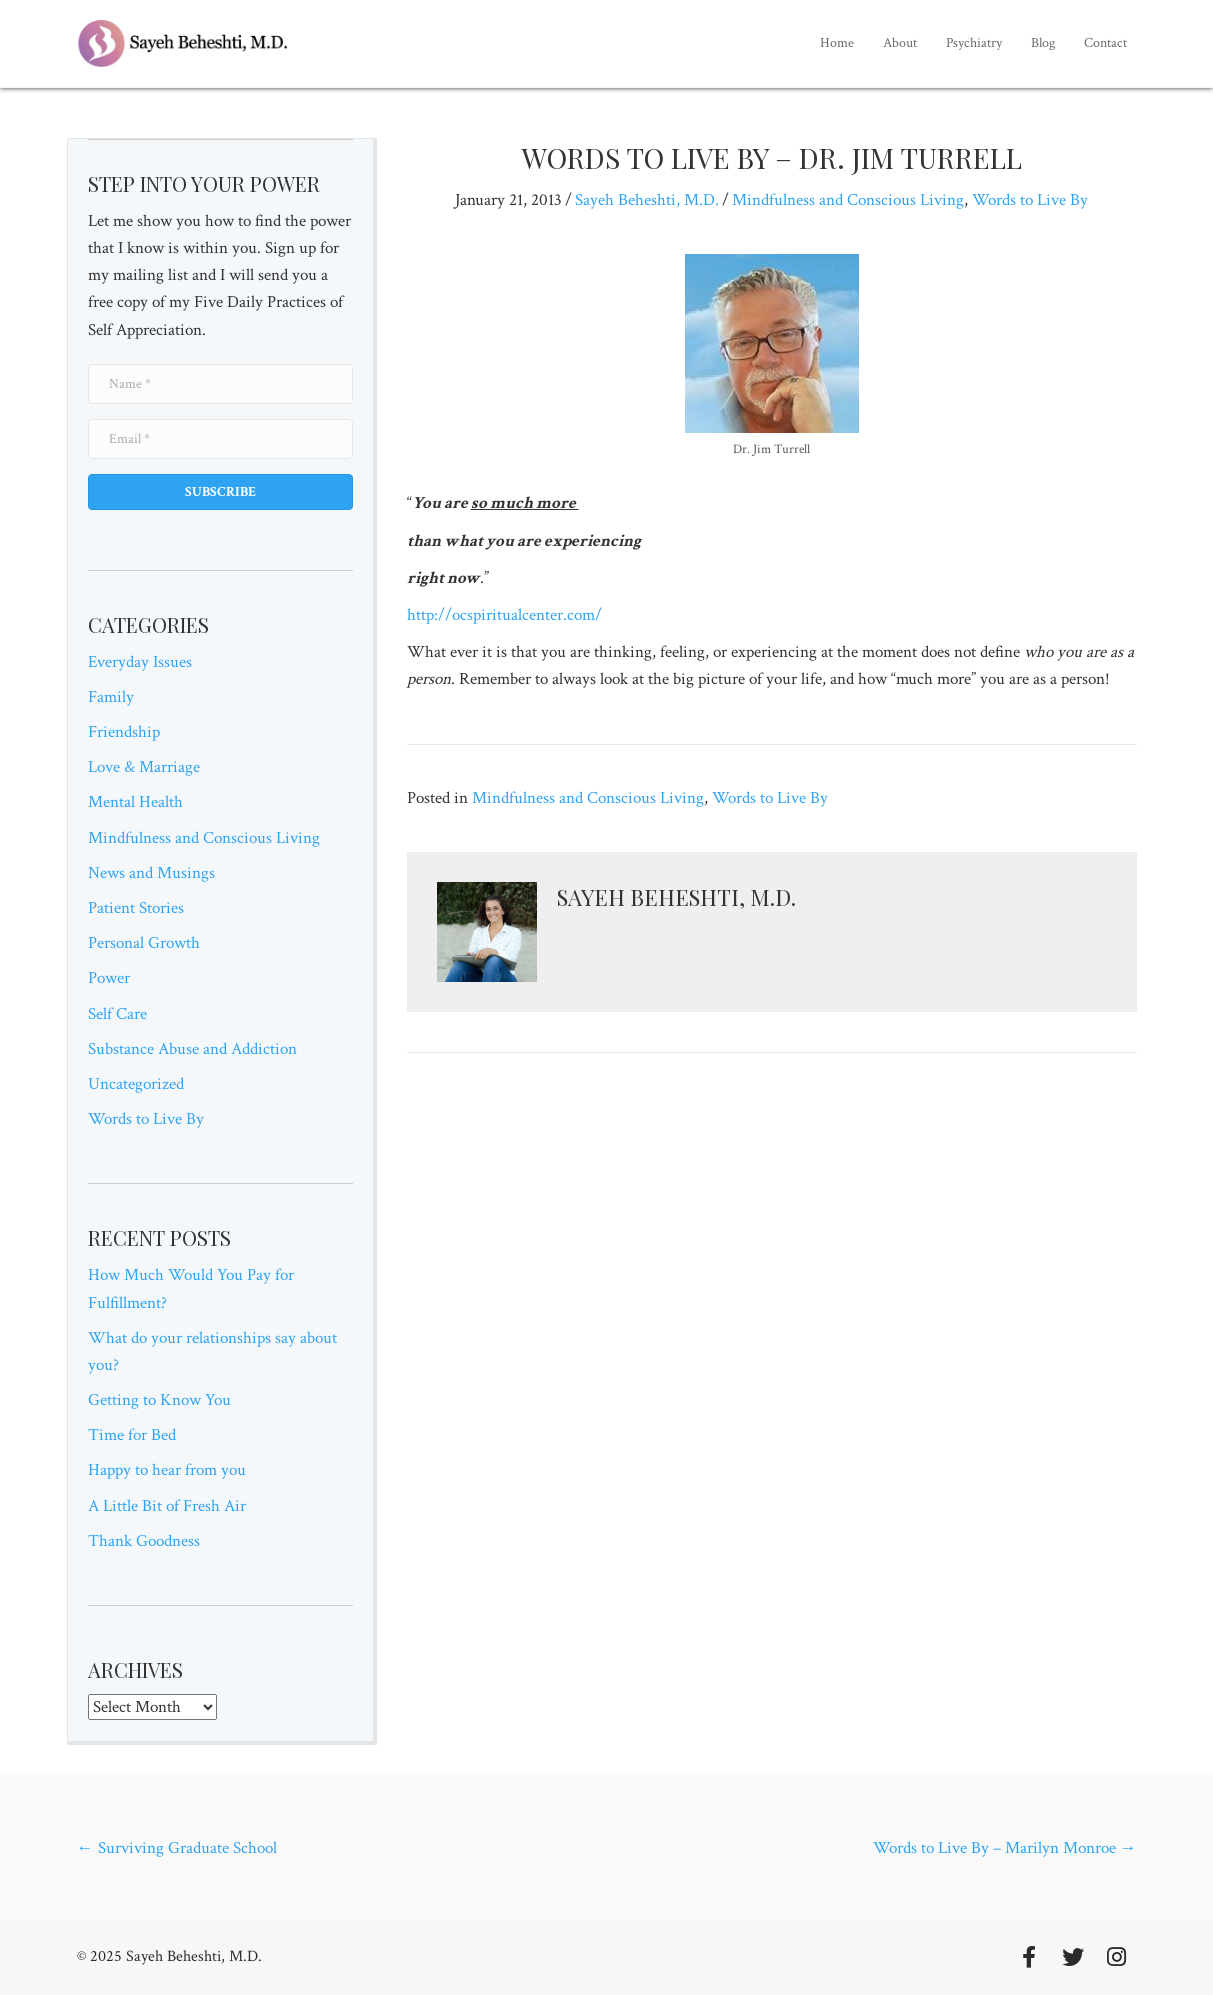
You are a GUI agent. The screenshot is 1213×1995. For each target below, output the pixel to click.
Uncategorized (136, 1084)
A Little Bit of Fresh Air (167, 1506)
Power (109, 978)
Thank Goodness (144, 1541)
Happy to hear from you (167, 1470)
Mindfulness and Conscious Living (204, 838)
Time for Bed (132, 1435)
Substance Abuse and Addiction (192, 1049)
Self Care (117, 1014)
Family (111, 697)
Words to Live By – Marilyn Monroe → (1005, 1848)
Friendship (124, 732)
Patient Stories (136, 908)
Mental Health (135, 802)
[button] (220, 492)
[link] (837, 43)
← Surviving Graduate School (177, 1848)
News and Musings (151, 873)
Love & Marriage (144, 767)
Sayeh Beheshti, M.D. (647, 200)
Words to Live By (146, 1119)
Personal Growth (144, 943)
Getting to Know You (159, 1400)
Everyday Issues (140, 662)
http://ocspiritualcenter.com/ (504, 615)
